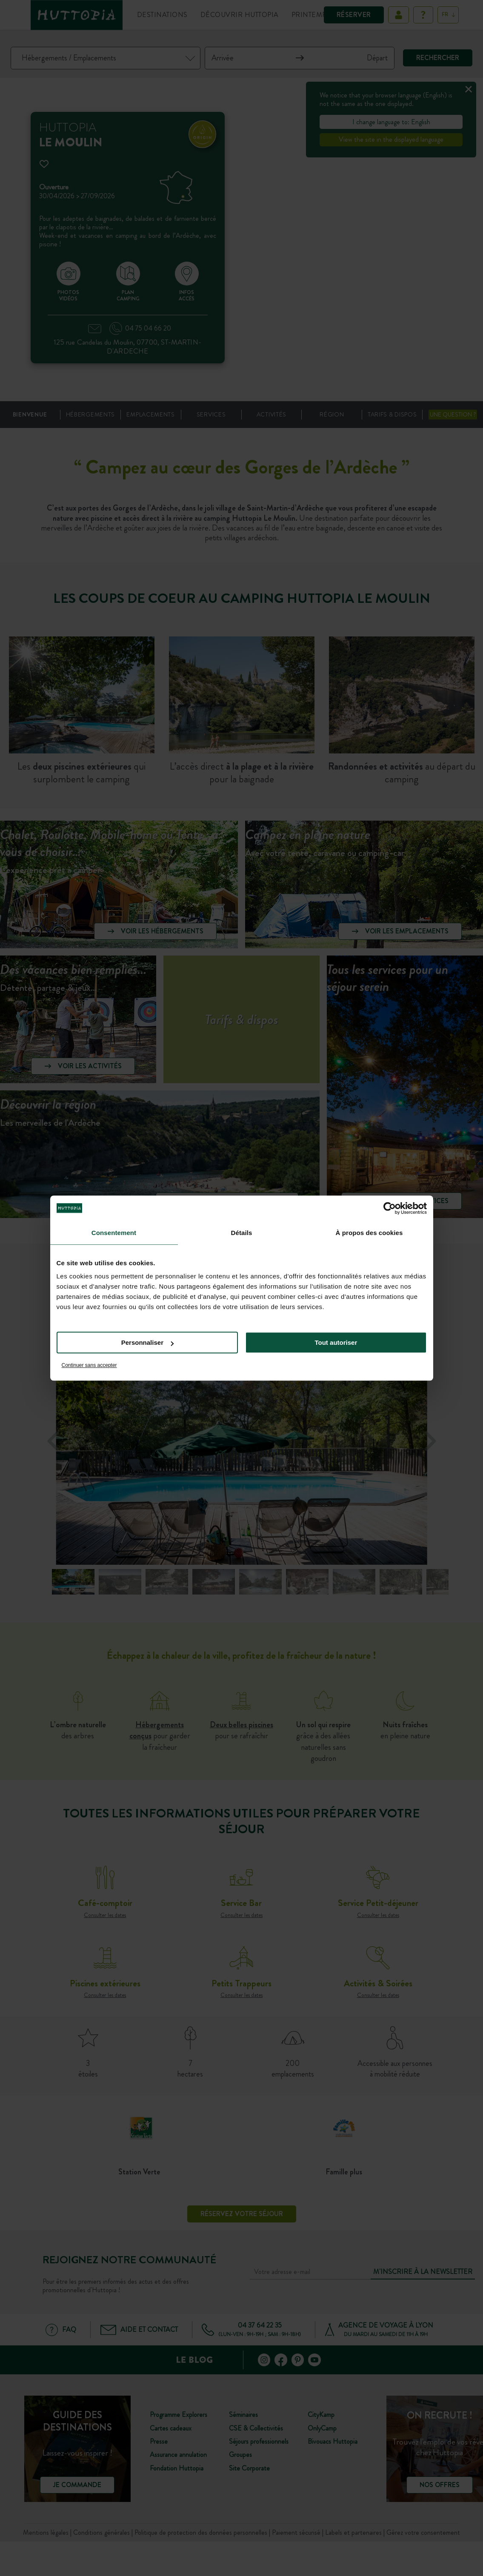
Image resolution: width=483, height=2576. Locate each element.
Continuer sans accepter (89, 1365)
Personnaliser (147, 1342)
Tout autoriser (336, 1342)
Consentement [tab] (113, 1232)
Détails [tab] (241, 1232)
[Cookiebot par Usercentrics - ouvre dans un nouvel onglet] (389, 1208)
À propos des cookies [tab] (369, 1232)
